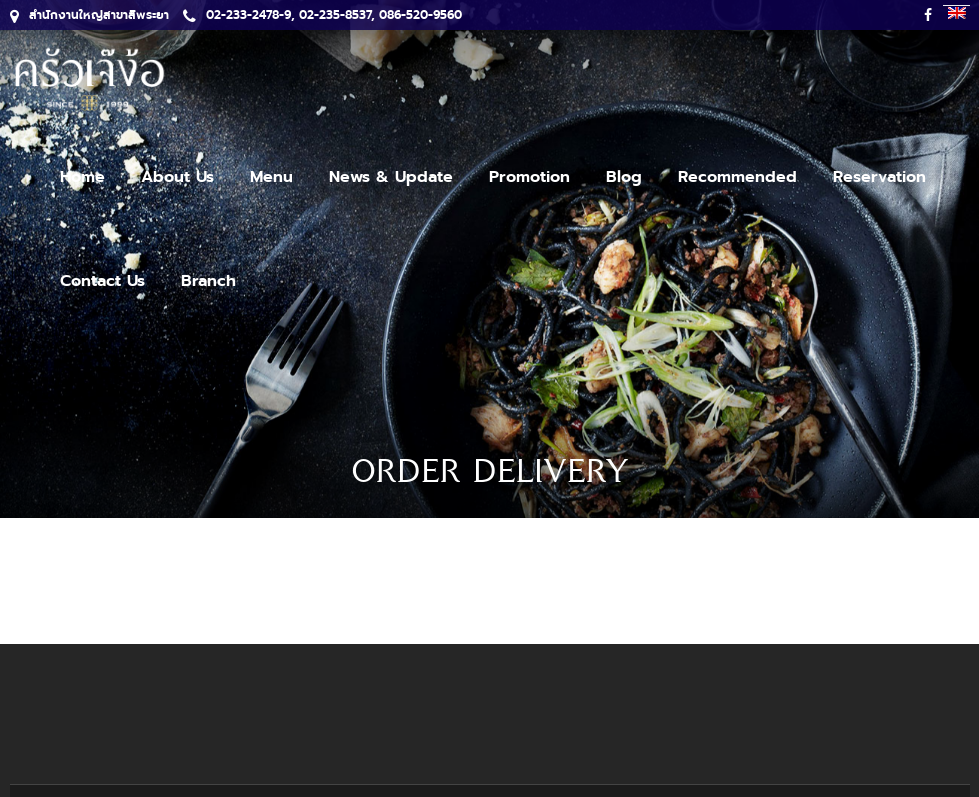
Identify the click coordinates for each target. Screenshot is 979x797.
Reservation (879, 177)
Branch (208, 281)
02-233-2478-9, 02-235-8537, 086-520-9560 (322, 15)
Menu (271, 177)
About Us (177, 177)
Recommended (737, 177)
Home (82, 177)
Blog (624, 177)
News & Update (391, 177)
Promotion (529, 177)
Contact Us (102, 281)
